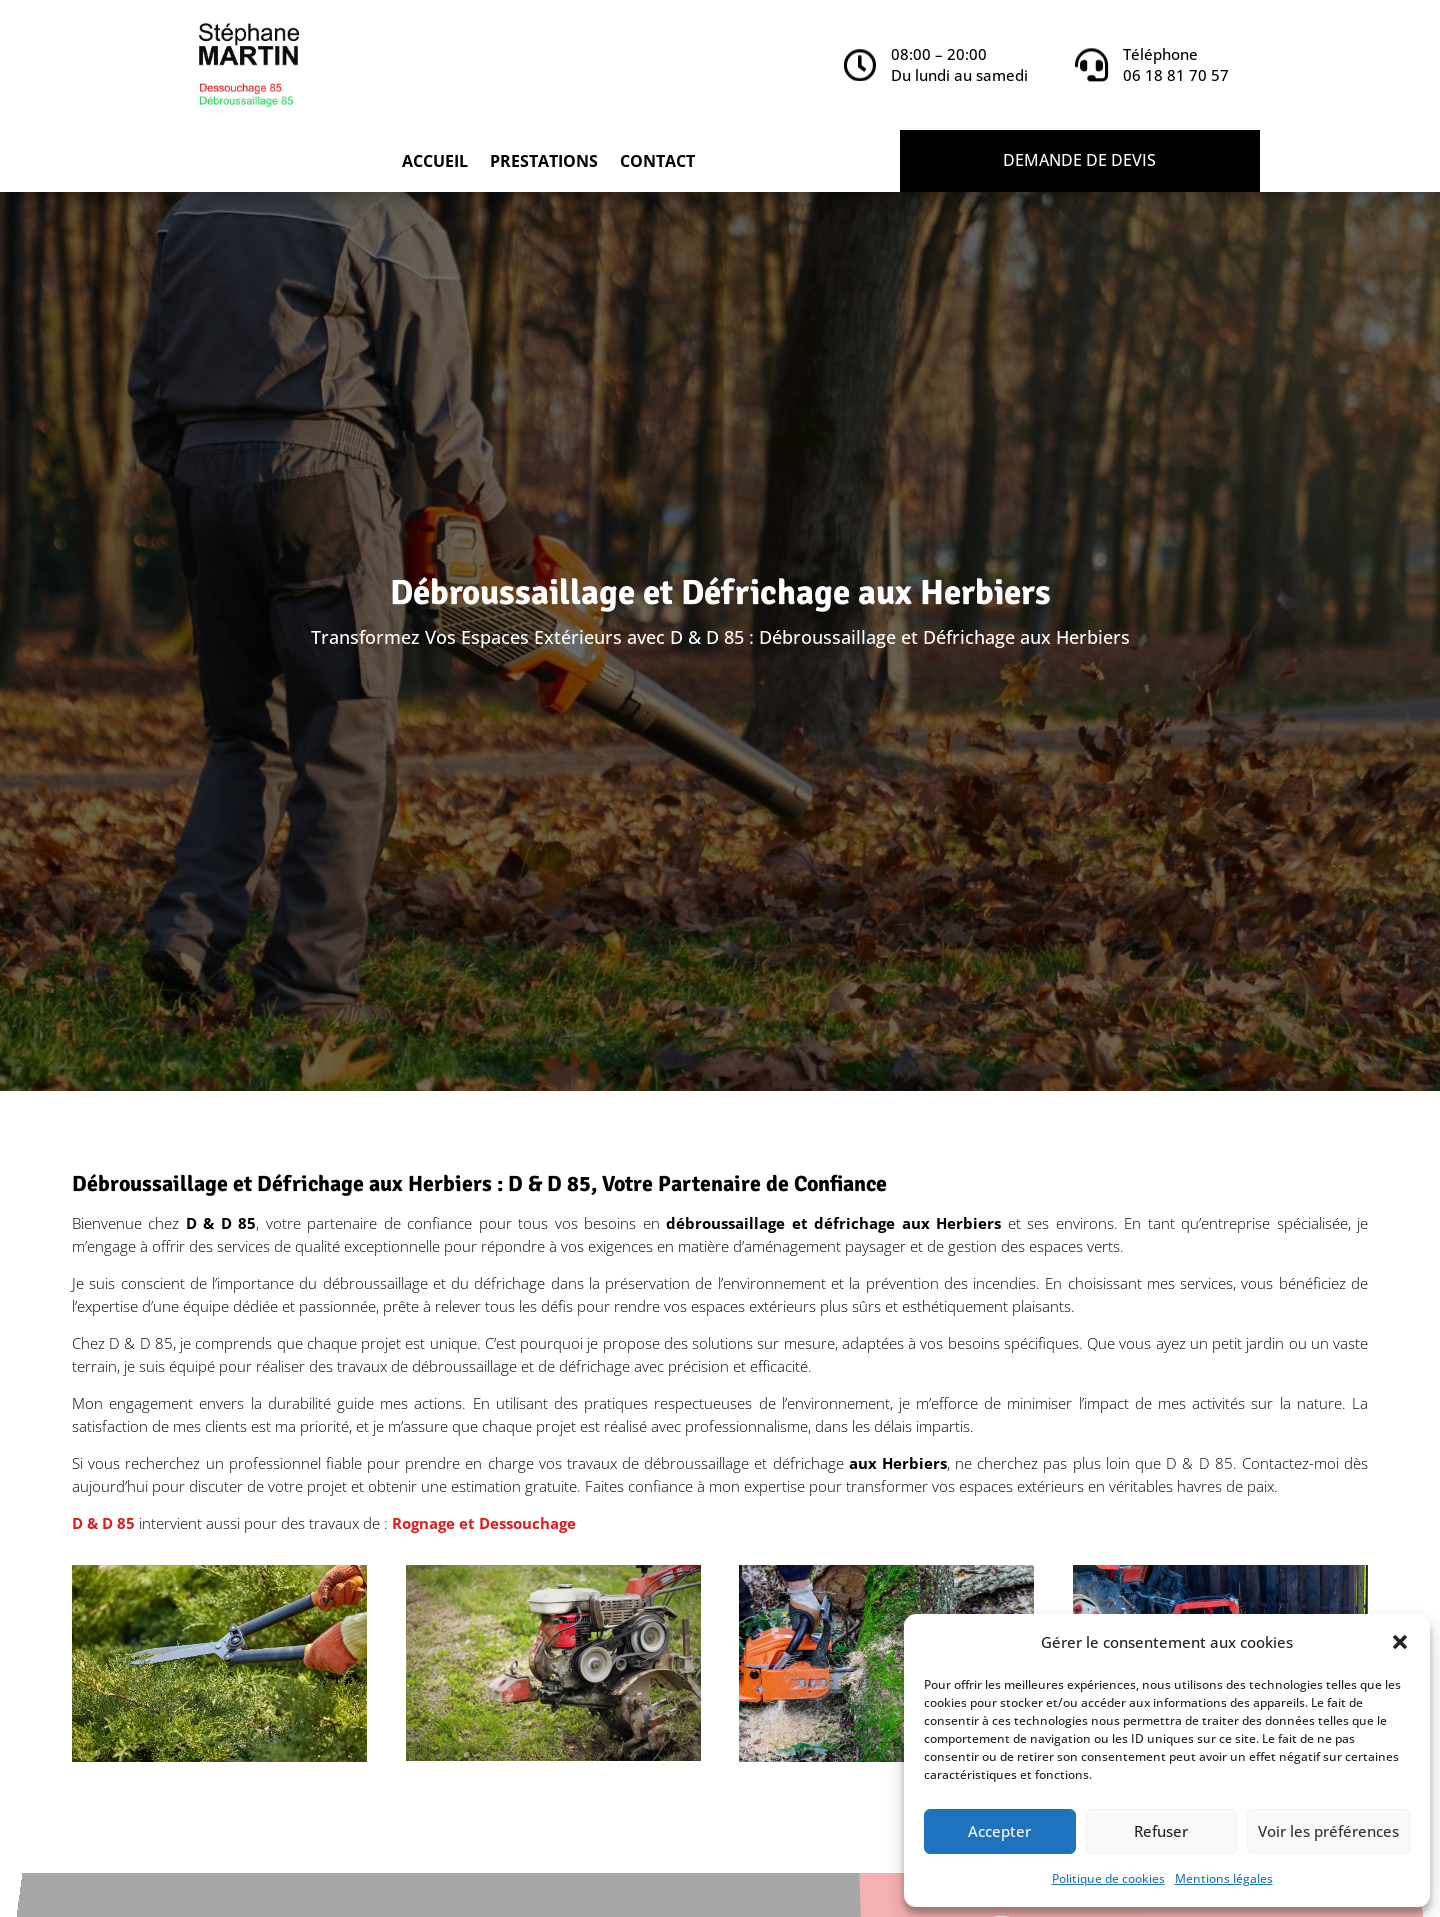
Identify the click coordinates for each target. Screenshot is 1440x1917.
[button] (1400, 1642)
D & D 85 (103, 1523)
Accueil (435, 163)
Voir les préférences (1328, 1831)
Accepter (999, 1831)
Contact (657, 163)
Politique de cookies (1108, 1878)
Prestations (544, 163)
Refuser (1161, 1831)
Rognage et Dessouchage (484, 1523)
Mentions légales (1224, 1878)
